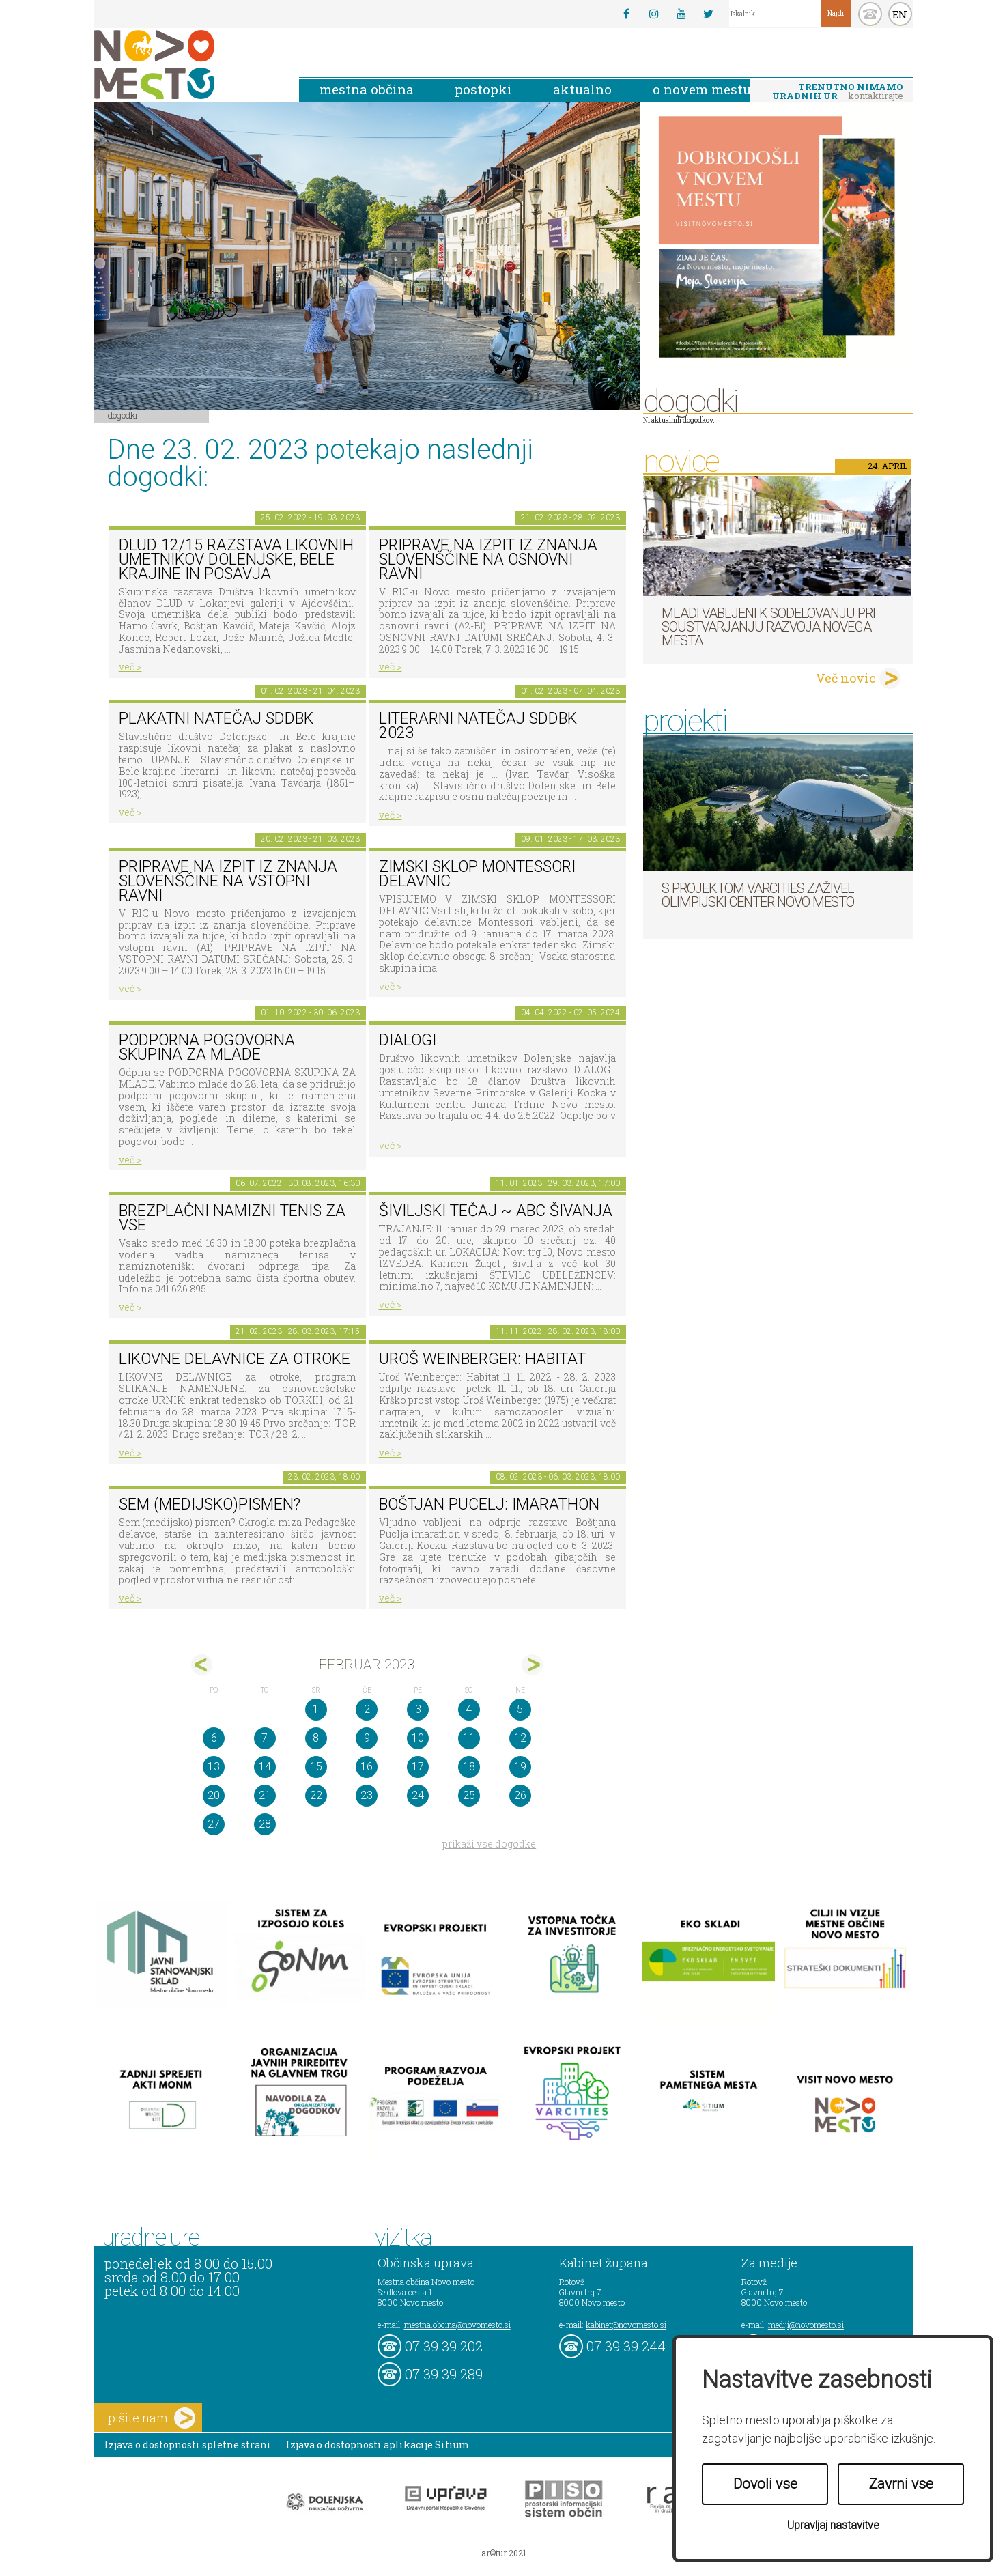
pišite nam (151, 2418)
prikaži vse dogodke (489, 1843)
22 (316, 1795)
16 (366, 1766)
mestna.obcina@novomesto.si (457, 2324)
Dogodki (123, 415)
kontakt (870, 14)
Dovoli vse (765, 2484)
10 (418, 1737)
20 (214, 1795)
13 (214, 1766)
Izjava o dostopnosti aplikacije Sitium (378, 2444)
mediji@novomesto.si (806, 2324)
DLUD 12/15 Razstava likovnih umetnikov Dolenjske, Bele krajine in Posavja (236, 559)
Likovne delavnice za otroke (234, 1359)
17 (418, 1766)
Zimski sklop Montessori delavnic (477, 874)
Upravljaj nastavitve (833, 2525)
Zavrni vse (901, 2484)
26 (520, 1795)
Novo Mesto (186, 64)
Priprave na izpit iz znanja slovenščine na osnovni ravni (488, 559)
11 (469, 1737)
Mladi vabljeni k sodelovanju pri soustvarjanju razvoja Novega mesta (768, 627)
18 (469, 1766)
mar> (532, 1664)
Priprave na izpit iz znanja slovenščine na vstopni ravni (228, 881)
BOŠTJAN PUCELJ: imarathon (489, 1504)
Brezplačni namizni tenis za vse (232, 1218)
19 (520, 1766)
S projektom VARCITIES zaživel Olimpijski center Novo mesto (758, 895)
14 (265, 1766)
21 (265, 1795)
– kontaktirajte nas (837, 92)
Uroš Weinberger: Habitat (482, 1359)
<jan (201, 1664)
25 (469, 1795)
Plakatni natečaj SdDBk (216, 718)
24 (418, 1795)
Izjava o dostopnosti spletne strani (187, 2444)
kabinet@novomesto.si (626, 2324)
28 (265, 1823)
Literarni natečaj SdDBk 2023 (478, 725)
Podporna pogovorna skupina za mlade (207, 1047)
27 (214, 1823)
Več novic (846, 678)
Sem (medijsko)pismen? (209, 1504)
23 (366, 1795)
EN (899, 14)
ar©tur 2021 (503, 2552)
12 (520, 1737)
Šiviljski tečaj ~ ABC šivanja (495, 1211)
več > (130, 666)
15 (316, 1766)
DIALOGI (407, 1040)
